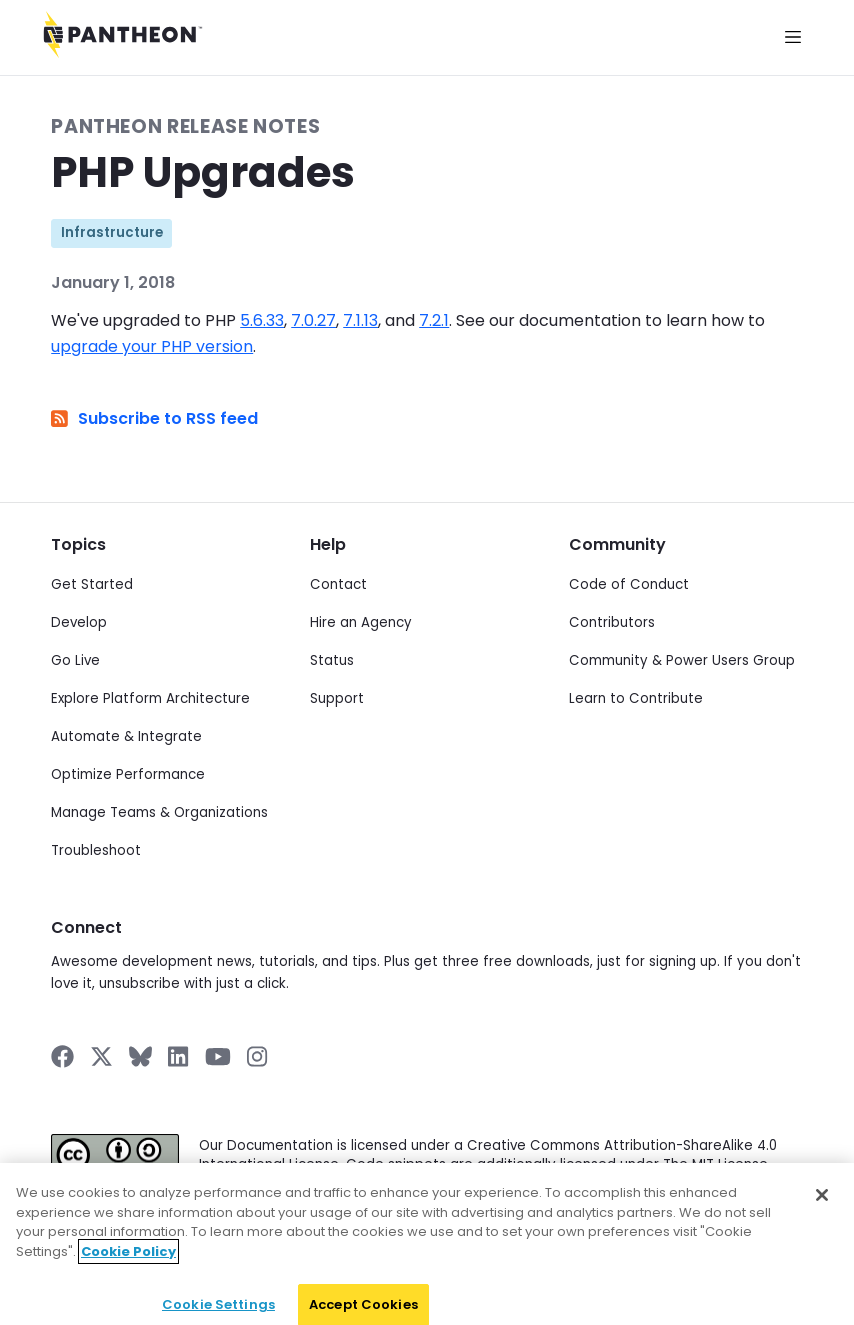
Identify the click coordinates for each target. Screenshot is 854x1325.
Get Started (92, 584)
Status (332, 660)
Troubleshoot (96, 850)
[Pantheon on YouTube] (218, 1056)
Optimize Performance (128, 774)
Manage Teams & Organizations (159, 812)
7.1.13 (360, 320)
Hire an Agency (361, 622)
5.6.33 (262, 320)
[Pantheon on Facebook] (62, 1056)
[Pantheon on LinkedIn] (179, 1056)
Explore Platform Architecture (150, 698)
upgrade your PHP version (152, 346)
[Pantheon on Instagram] (258, 1056)
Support (337, 698)
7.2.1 (434, 320)
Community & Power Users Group (682, 660)
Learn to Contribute (636, 698)
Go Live (75, 660)
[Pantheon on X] (101, 1056)
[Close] (822, 1235)
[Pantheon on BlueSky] (140, 1056)
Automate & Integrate (126, 736)
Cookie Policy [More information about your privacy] (128, 1291)
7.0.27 (313, 320)
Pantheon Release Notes (185, 126)
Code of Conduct (629, 584)
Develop (79, 622)
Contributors (612, 622)
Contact (338, 584)
